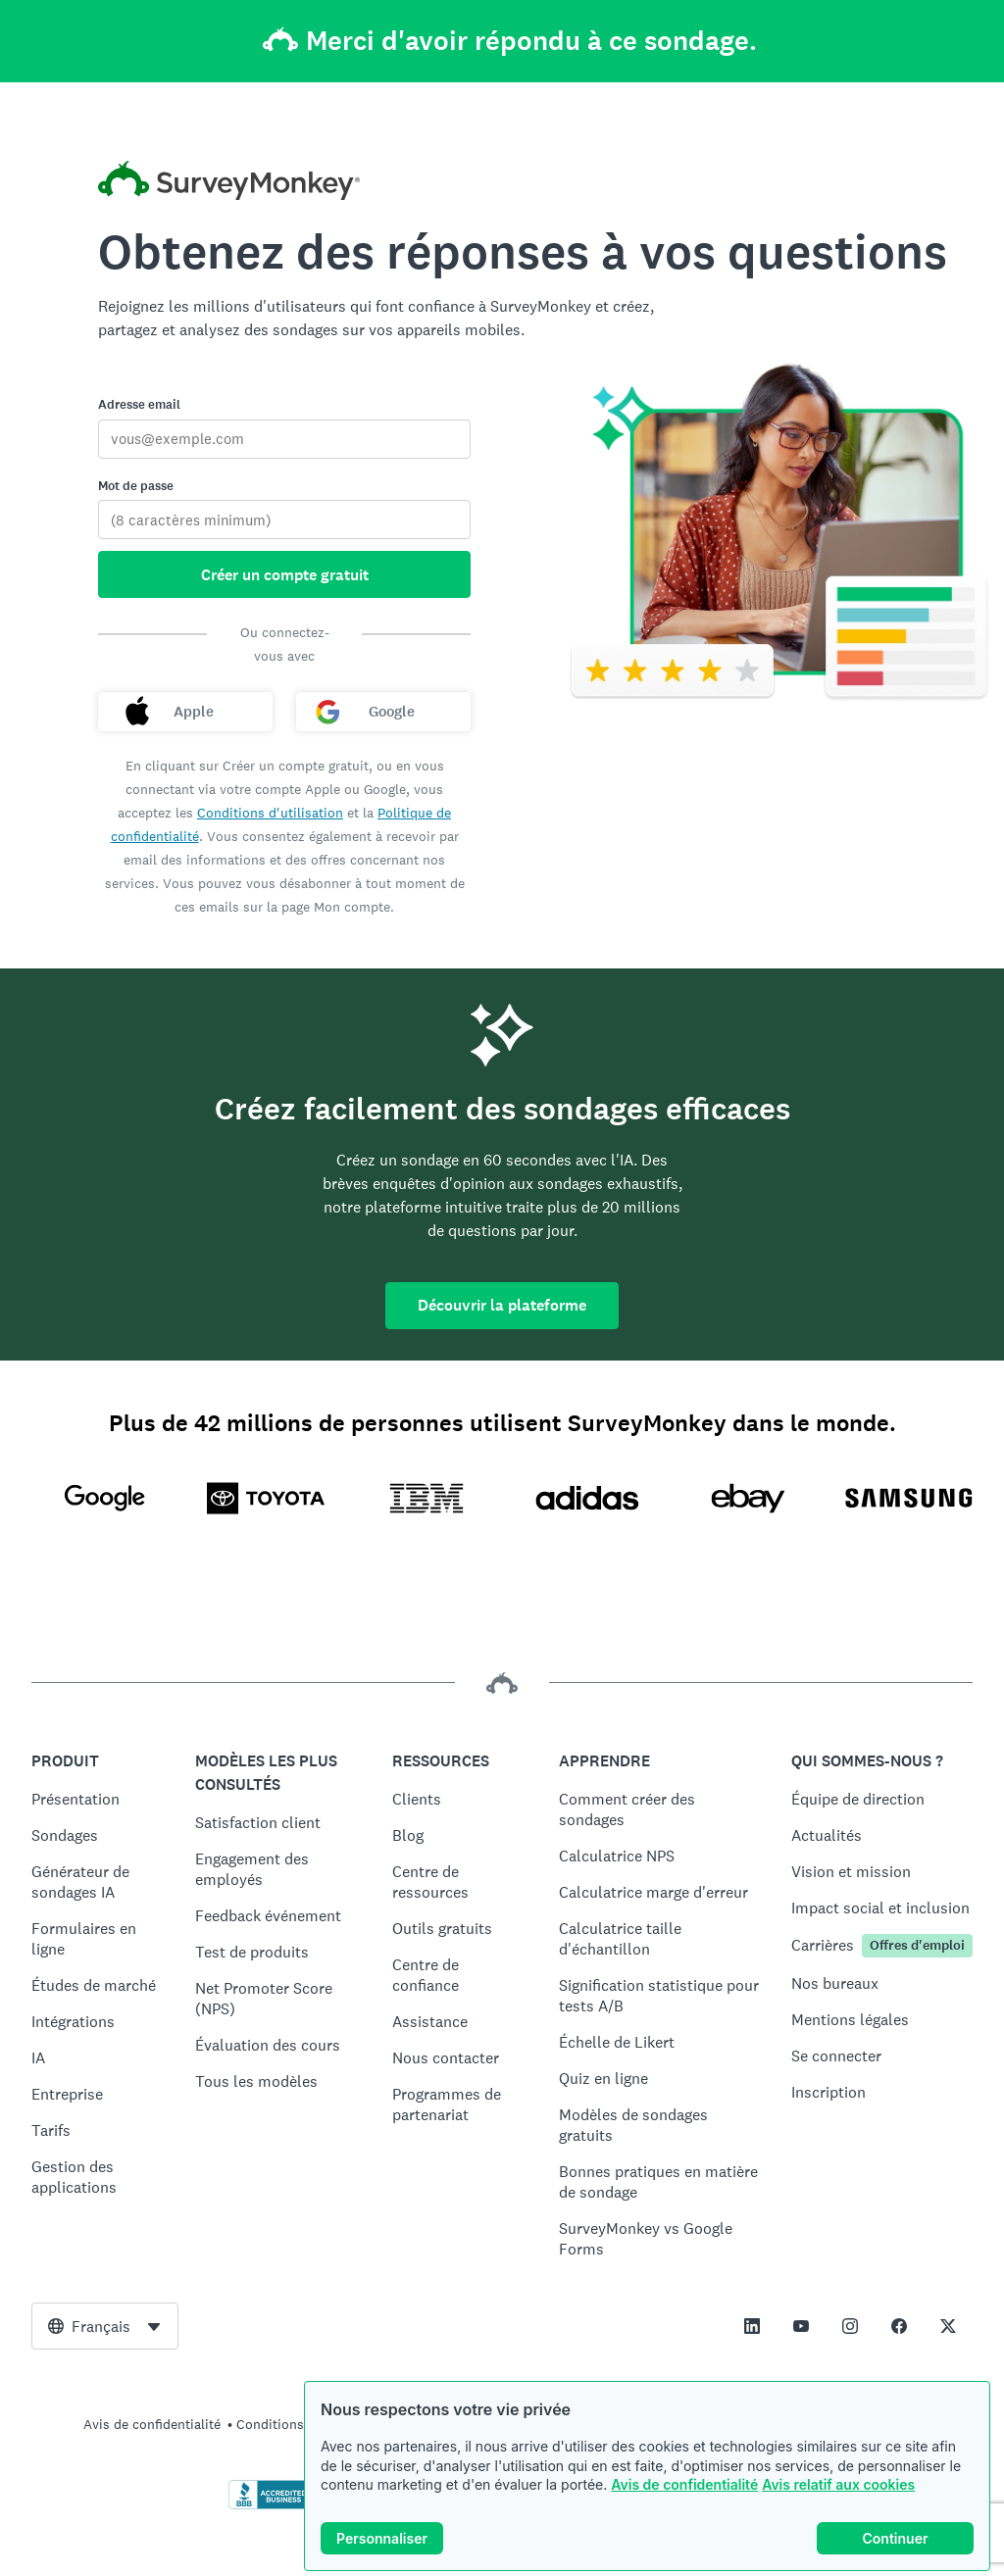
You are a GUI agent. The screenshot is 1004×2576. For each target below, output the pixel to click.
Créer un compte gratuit (285, 575)
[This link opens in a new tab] (752, 2326)
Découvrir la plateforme (502, 1305)
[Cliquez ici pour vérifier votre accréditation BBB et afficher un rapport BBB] (269, 2505)
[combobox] (104, 2326)
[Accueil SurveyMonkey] (229, 183)
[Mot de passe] (284, 519)
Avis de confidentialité (684, 2484)
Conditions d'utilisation (270, 812)
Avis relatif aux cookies (838, 2484)
